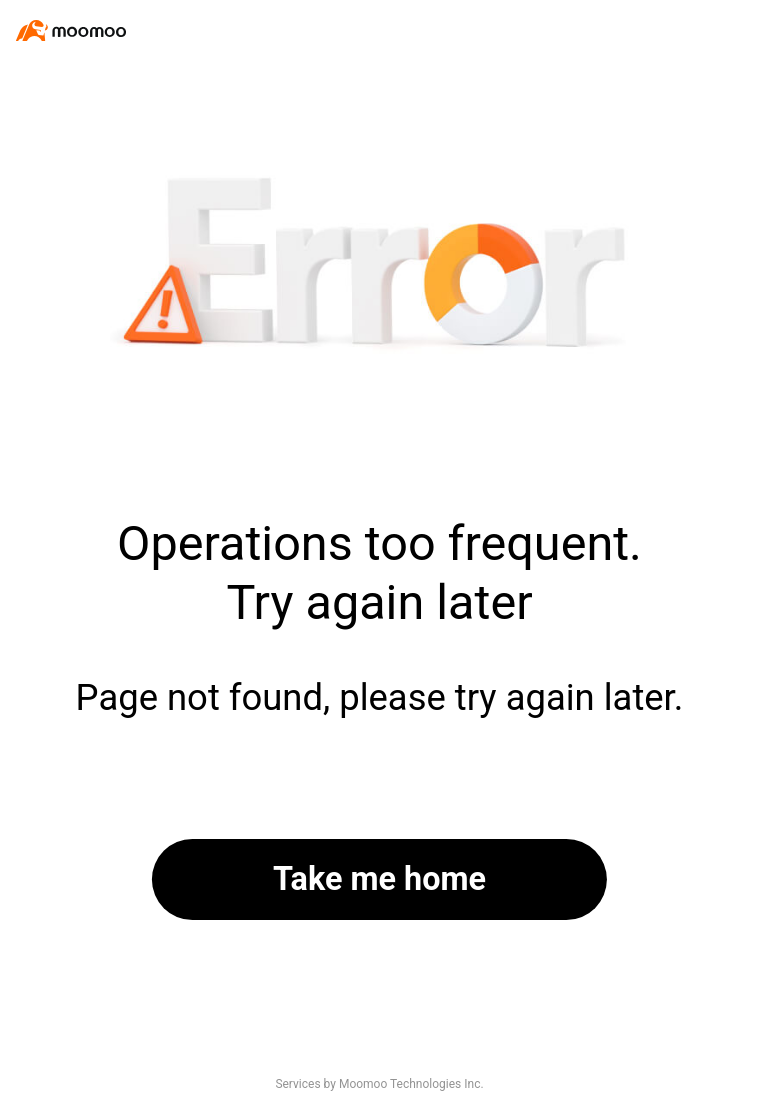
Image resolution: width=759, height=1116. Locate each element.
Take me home (379, 879)
